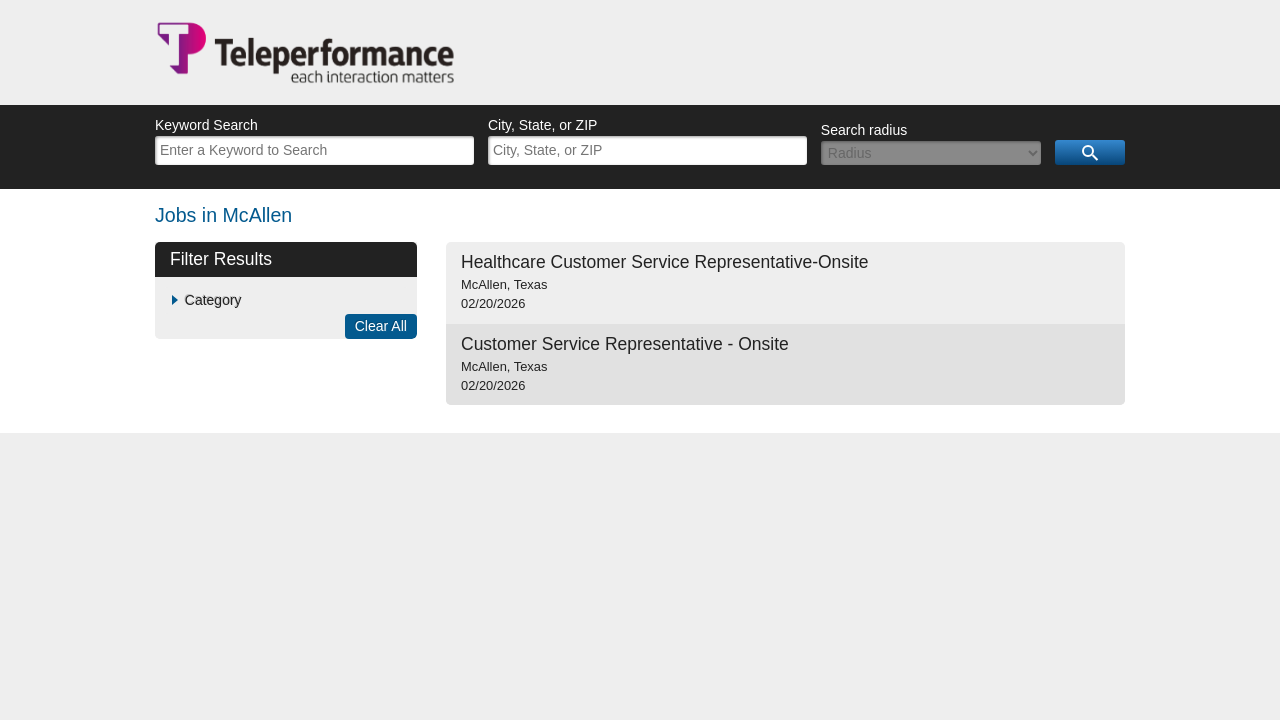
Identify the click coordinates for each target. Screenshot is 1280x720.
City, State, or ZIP (542, 125)
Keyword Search (206, 125)
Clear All (381, 326)
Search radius (864, 130)
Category (213, 300)
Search (1090, 152)
